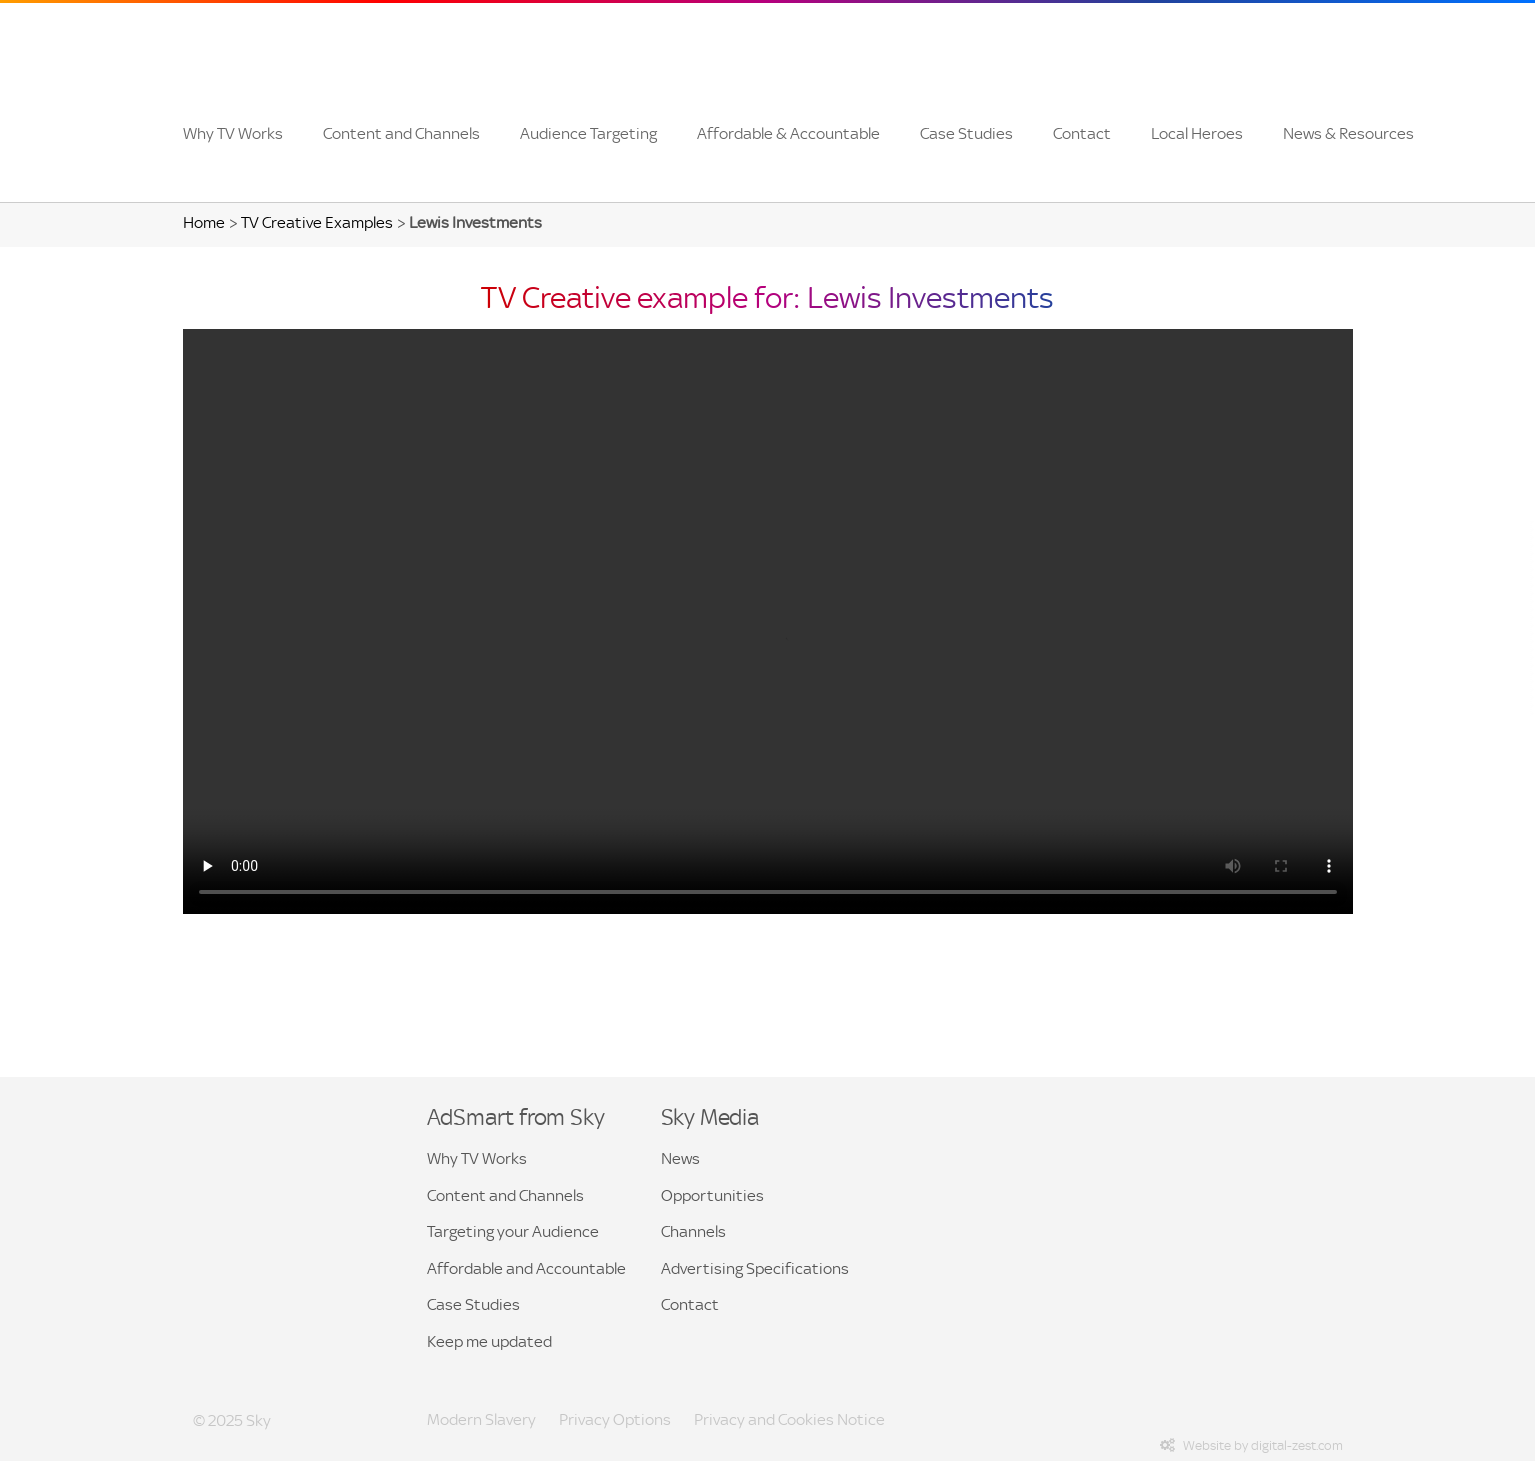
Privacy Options (615, 1419)
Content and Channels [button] (505, 1195)
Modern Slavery (481, 1419)
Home (204, 222)
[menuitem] (233, 134)
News (680, 1158)
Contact (690, 1304)
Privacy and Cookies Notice (789, 1419)
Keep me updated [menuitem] (489, 1341)
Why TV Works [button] (477, 1158)
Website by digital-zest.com (1251, 1445)
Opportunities (712, 1195)
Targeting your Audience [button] (513, 1231)
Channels (693, 1231)
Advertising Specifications (755, 1268)
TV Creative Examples (317, 222)
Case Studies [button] (473, 1304)
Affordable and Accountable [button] (526, 1268)
